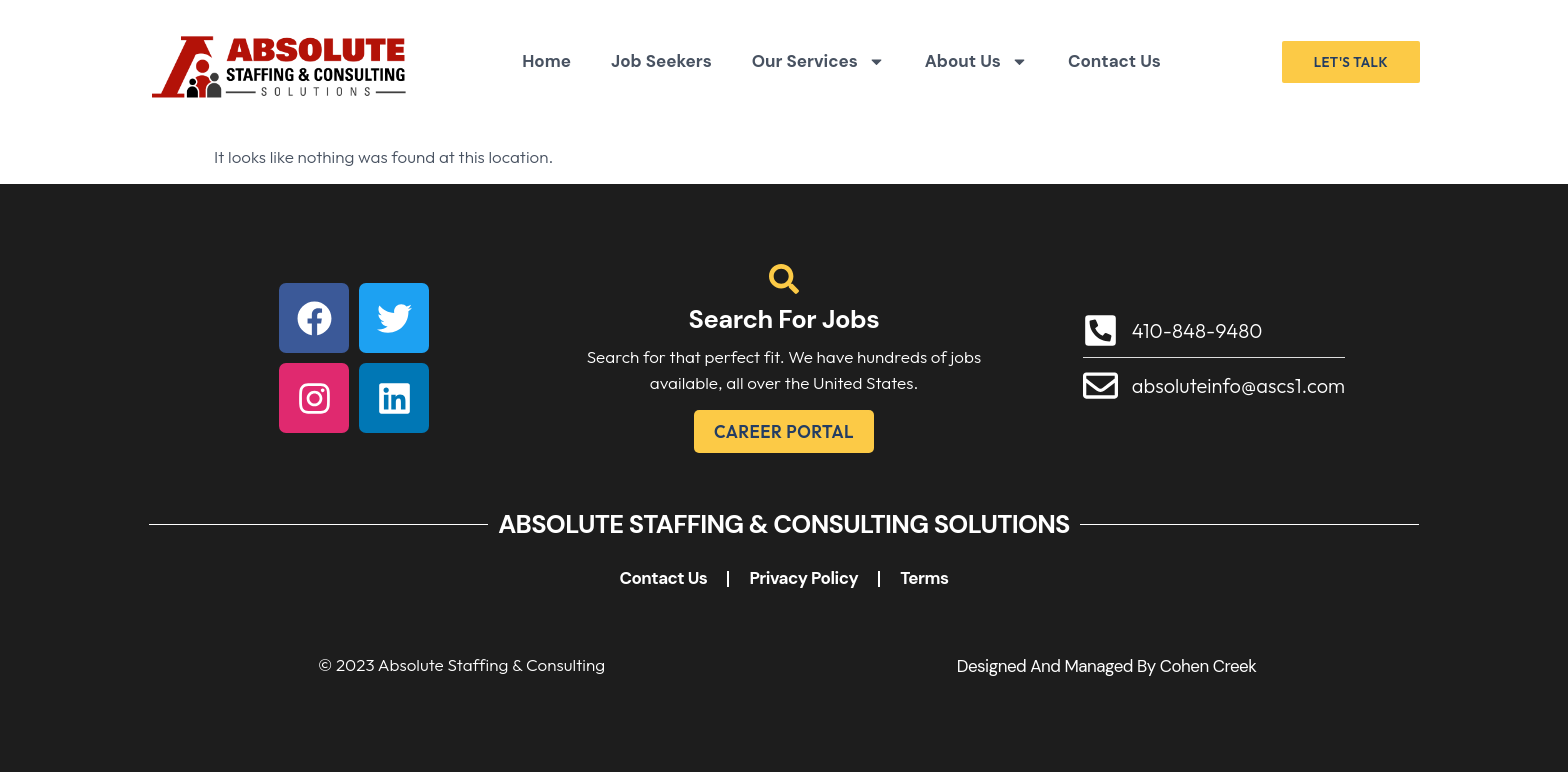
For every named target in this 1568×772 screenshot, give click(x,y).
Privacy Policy (803, 578)
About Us (976, 61)
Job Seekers (661, 61)
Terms (924, 578)
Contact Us (1114, 61)
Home (546, 61)
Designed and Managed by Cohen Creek (1107, 666)
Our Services (818, 61)
